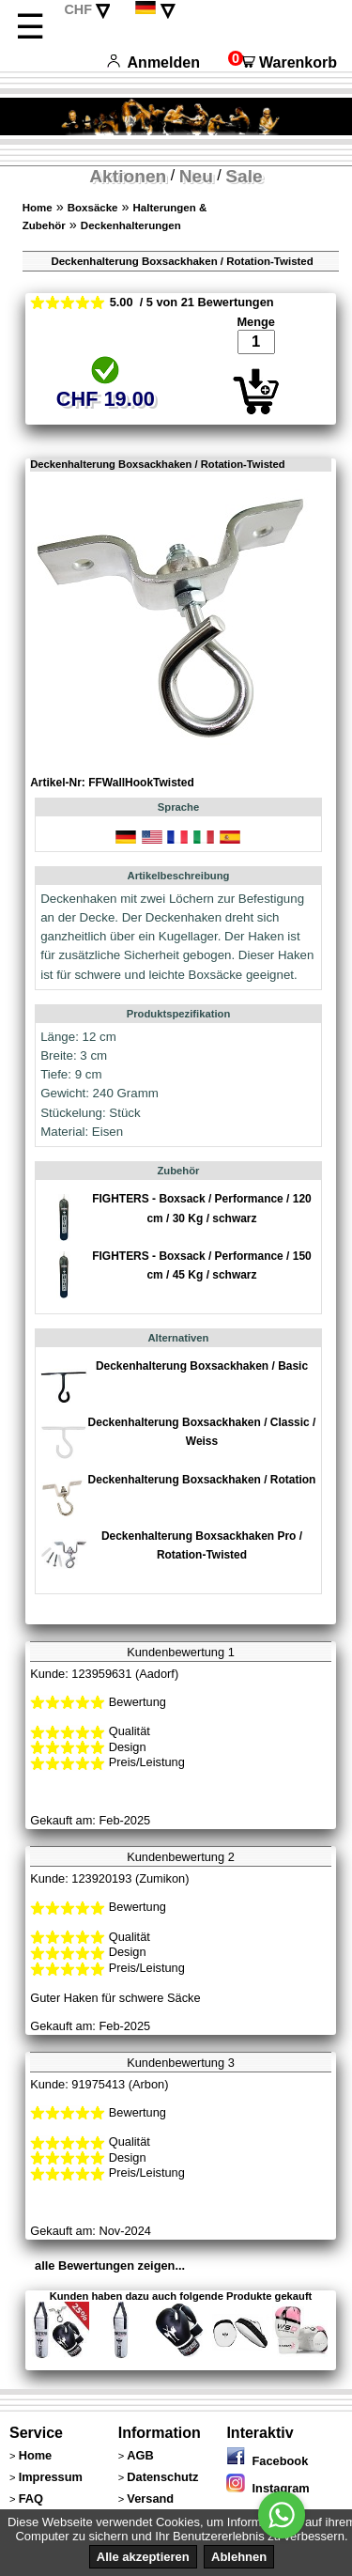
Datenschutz (162, 2477)
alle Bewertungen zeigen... (110, 2265)
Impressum (51, 2477)
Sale (243, 176)
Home (38, 207)
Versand (150, 2498)
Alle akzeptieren (143, 2557)
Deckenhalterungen (131, 225)
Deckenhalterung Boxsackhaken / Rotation (202, 1479)
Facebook (267, 2461)
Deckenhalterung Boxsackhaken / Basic (202, 1366)
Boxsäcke (93, 207)
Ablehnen (239, 2557)
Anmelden (153, 62)
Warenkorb (282, 62)
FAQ (31, 2498)
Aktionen (127, 176)
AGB (140, 2455)
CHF (78, 9)
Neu (196, 176)
